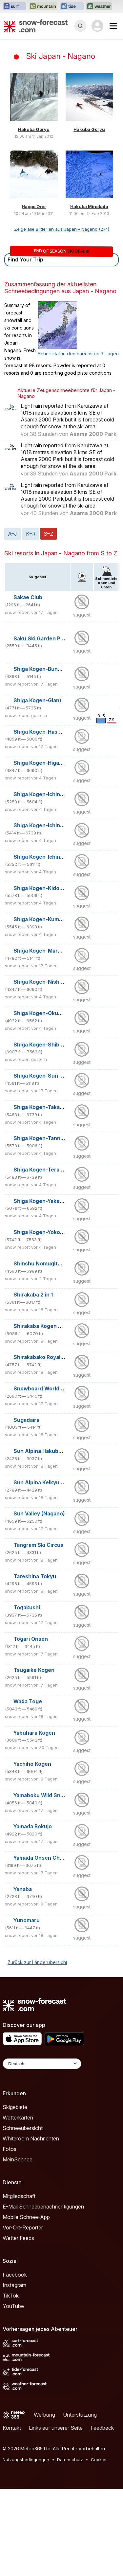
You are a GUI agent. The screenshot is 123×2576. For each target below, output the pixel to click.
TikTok (11, 2295)
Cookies (99, 2459)
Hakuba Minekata (89, 206)
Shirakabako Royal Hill (41, 1357)
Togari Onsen (30, 1639)
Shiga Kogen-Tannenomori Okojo (55, 1138)
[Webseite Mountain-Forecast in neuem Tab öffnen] (43, 6)
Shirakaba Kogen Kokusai (45, 1326)
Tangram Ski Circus (38, 1545)
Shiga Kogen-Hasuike (40, 732)
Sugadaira (26, 1420)
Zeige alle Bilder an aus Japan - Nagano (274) (61, 229)
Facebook (15, 2274)
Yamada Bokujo (32, 1826)
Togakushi (26, 1607)
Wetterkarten (18, 2117)
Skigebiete (15, 2107)
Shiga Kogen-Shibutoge (44, 1045)
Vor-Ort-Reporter (23, 2227)
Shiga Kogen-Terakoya (42, 1170)
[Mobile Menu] (113, 26)
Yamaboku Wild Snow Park (47, 1795)
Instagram (14, 2285)
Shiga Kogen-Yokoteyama (46, 1232)
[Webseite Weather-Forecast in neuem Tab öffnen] (99, 6)
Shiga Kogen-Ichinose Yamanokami (58, 857)
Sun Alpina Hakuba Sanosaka (50, 1451)
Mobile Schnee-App (26, 2217)
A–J (12, 534)
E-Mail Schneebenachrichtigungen (43, 2206)
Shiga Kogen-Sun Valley (43, 1076)
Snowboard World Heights (47, 1389)
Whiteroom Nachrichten (31, 2138)
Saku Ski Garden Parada (44, 638)
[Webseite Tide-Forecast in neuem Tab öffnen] (72, 6)
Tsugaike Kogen (33, 1670)
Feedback (102, 2427)
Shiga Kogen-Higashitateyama (52, 763)
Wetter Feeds (18, 2238)
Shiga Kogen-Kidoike (40, 888)
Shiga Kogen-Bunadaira (43, 669)
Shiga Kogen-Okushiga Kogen (51, 1013)
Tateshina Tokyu (34, 1576)
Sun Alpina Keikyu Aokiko (45, 1482)
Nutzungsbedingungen (26, 2459)
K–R (30, 534)
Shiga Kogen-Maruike (41, 951)
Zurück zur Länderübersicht (37, 1962)
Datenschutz (70, 2459)
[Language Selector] (42, 2063)
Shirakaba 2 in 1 (33, 1295)
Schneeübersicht (23, 2128)
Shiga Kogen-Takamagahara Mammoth (62, 1107)
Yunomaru (26, 1920)
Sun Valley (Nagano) (39, 1514)
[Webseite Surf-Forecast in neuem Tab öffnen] (14, 6)
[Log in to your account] (97, 26)
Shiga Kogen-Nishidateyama (49, 982)
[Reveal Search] (80, 26)
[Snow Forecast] (36, 25)
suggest (82, 614)
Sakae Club (27, 597)
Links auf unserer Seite (56, 2427)
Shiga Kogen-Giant (37, 700)
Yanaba (22, 1889)
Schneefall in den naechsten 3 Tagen (78, 353)
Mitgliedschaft (19, 2196)
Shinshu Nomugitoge (40, 1264)
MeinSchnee (17, 2159)
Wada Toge (27, 1701)
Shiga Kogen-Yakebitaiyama (48, 1201)
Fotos (9, 2149)
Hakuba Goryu (34, 129)
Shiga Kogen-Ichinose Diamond (53, 794)
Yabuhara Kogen (34, 1733)
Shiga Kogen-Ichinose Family (50, 825)
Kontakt (12, 2427)
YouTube (13, 2306)
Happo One (34, 206)
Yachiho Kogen (32, 1764)
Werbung (44, 2414)
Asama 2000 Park (93, 434)
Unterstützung (80, 2414)
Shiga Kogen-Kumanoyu (44, 919)
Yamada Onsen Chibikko (44, 1858)
